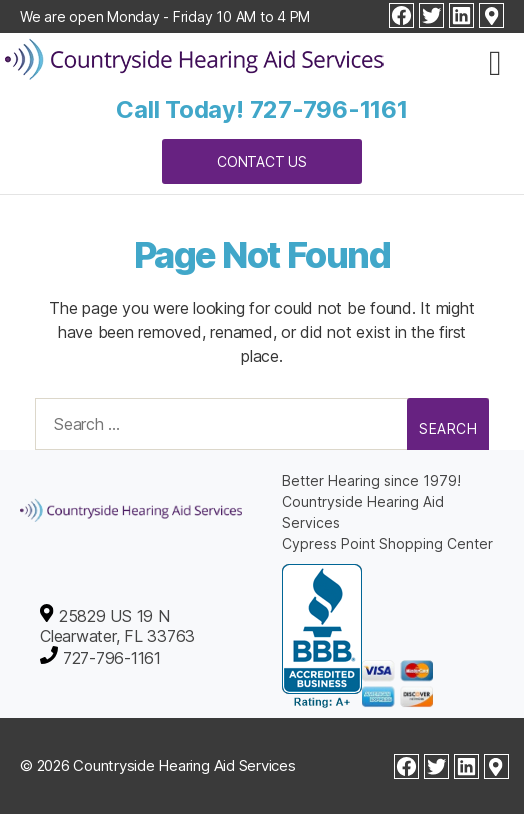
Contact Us (262, 161)
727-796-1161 (329, 109)
